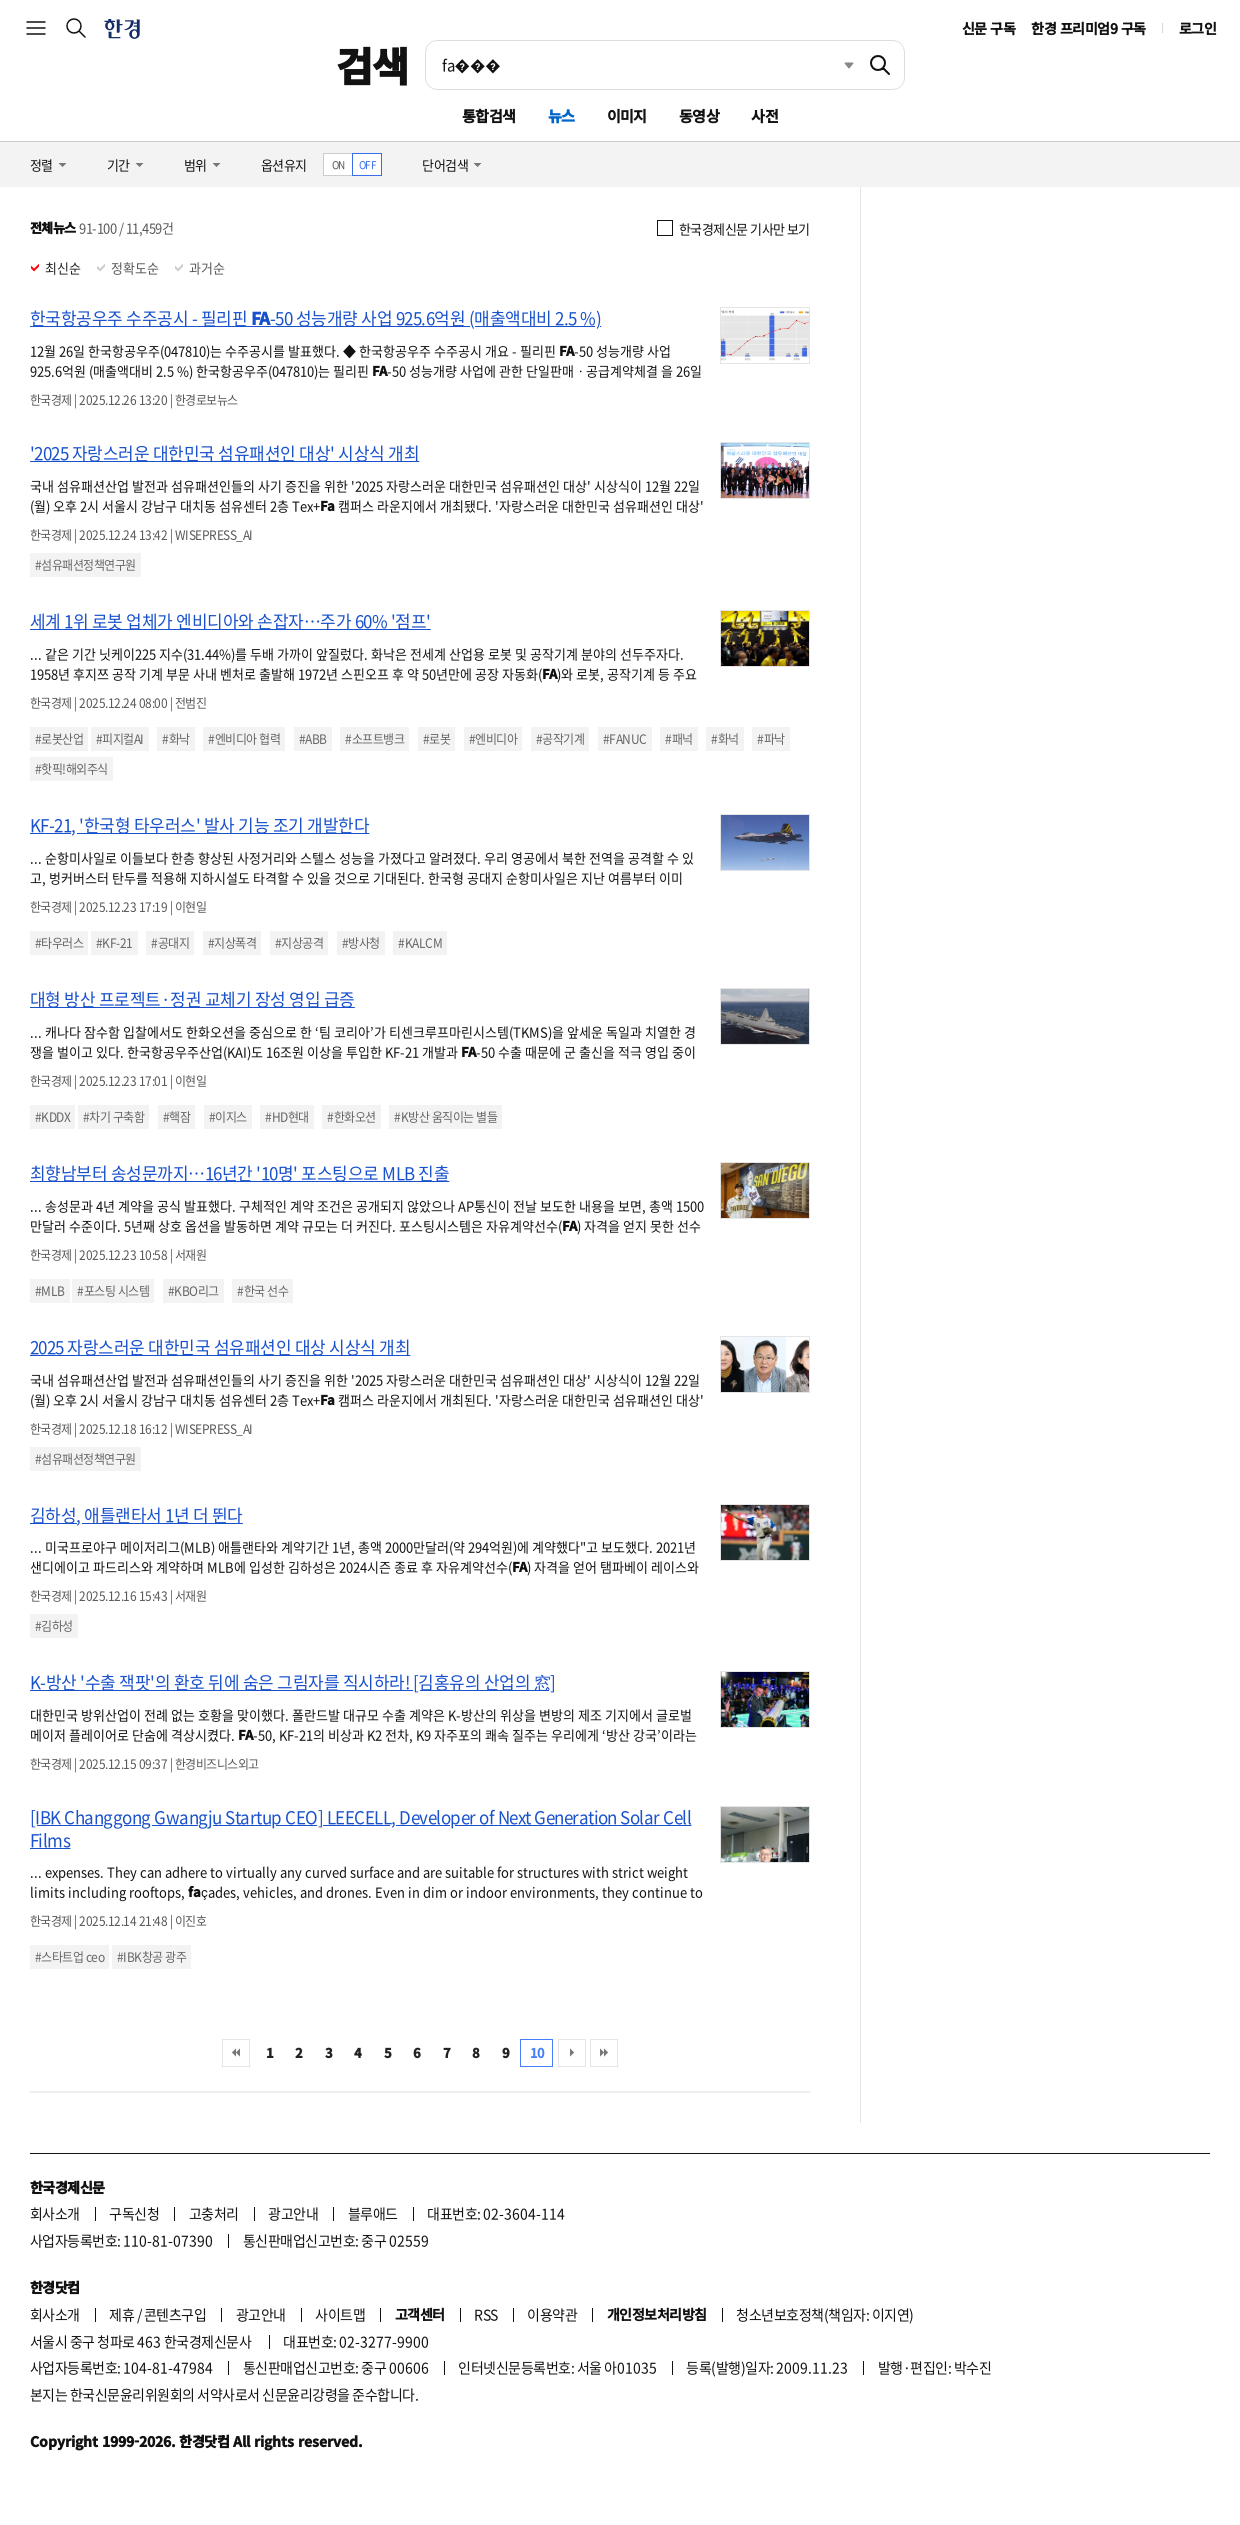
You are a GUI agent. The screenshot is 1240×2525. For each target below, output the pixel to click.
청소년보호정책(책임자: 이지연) (824, 2314)
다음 (572, 2053)
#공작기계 (560, 739)
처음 (236, 2053)
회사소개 (55, 2213)
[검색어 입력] (641, 65)
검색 (372, 65)
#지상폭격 (232, 943)
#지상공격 (299, 943)
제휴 (121, 2314)
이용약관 (552, 2314)
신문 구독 (988, 28)
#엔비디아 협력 (244, 739)
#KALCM (420, 943)
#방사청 (361, 943)
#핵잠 (176, 1117)
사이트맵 (340, 2314)
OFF (367, 164)
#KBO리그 (193, 1291)
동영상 (699, 115)
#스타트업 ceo (69, 1957)
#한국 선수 (262, 1291)
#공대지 (170, 943)
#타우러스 (59, 943)
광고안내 (293, 2213)
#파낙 (770, 739)
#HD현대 (286, 1117)
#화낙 (175, 739)
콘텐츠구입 (175, 2314)
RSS (485, 2314)
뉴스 (561, 115)
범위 (195, 164)
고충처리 (214, 2213)
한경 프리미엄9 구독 (1088, 28)
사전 (764, 115)
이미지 (627, 115)
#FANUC (625, 739)
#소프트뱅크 (374, 739)
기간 (118, 164)
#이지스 (228, 1117)
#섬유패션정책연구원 (85, 565)
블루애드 (373, 2213)
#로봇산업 (59, 739)
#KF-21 (114, 943)
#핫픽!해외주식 (71, 769)
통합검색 (489, 115)
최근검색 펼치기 (834, 65)
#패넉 (678, 739)
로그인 (1197, 28)
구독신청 (134, 2213)
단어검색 (445, 164)
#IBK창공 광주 (151, 1957)
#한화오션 (351, 1117)
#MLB (50, 1291)
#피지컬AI (120, 739)
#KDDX (52, 1117)
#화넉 (724, 739)
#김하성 (54, 1626)
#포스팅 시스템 (113, 1291)
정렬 (41, 164)
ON (338, 164)
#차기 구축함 (113, 1117)
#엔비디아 (493, 739)
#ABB (313, 739)
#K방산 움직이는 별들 (445, 1117)
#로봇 (436, 739)
